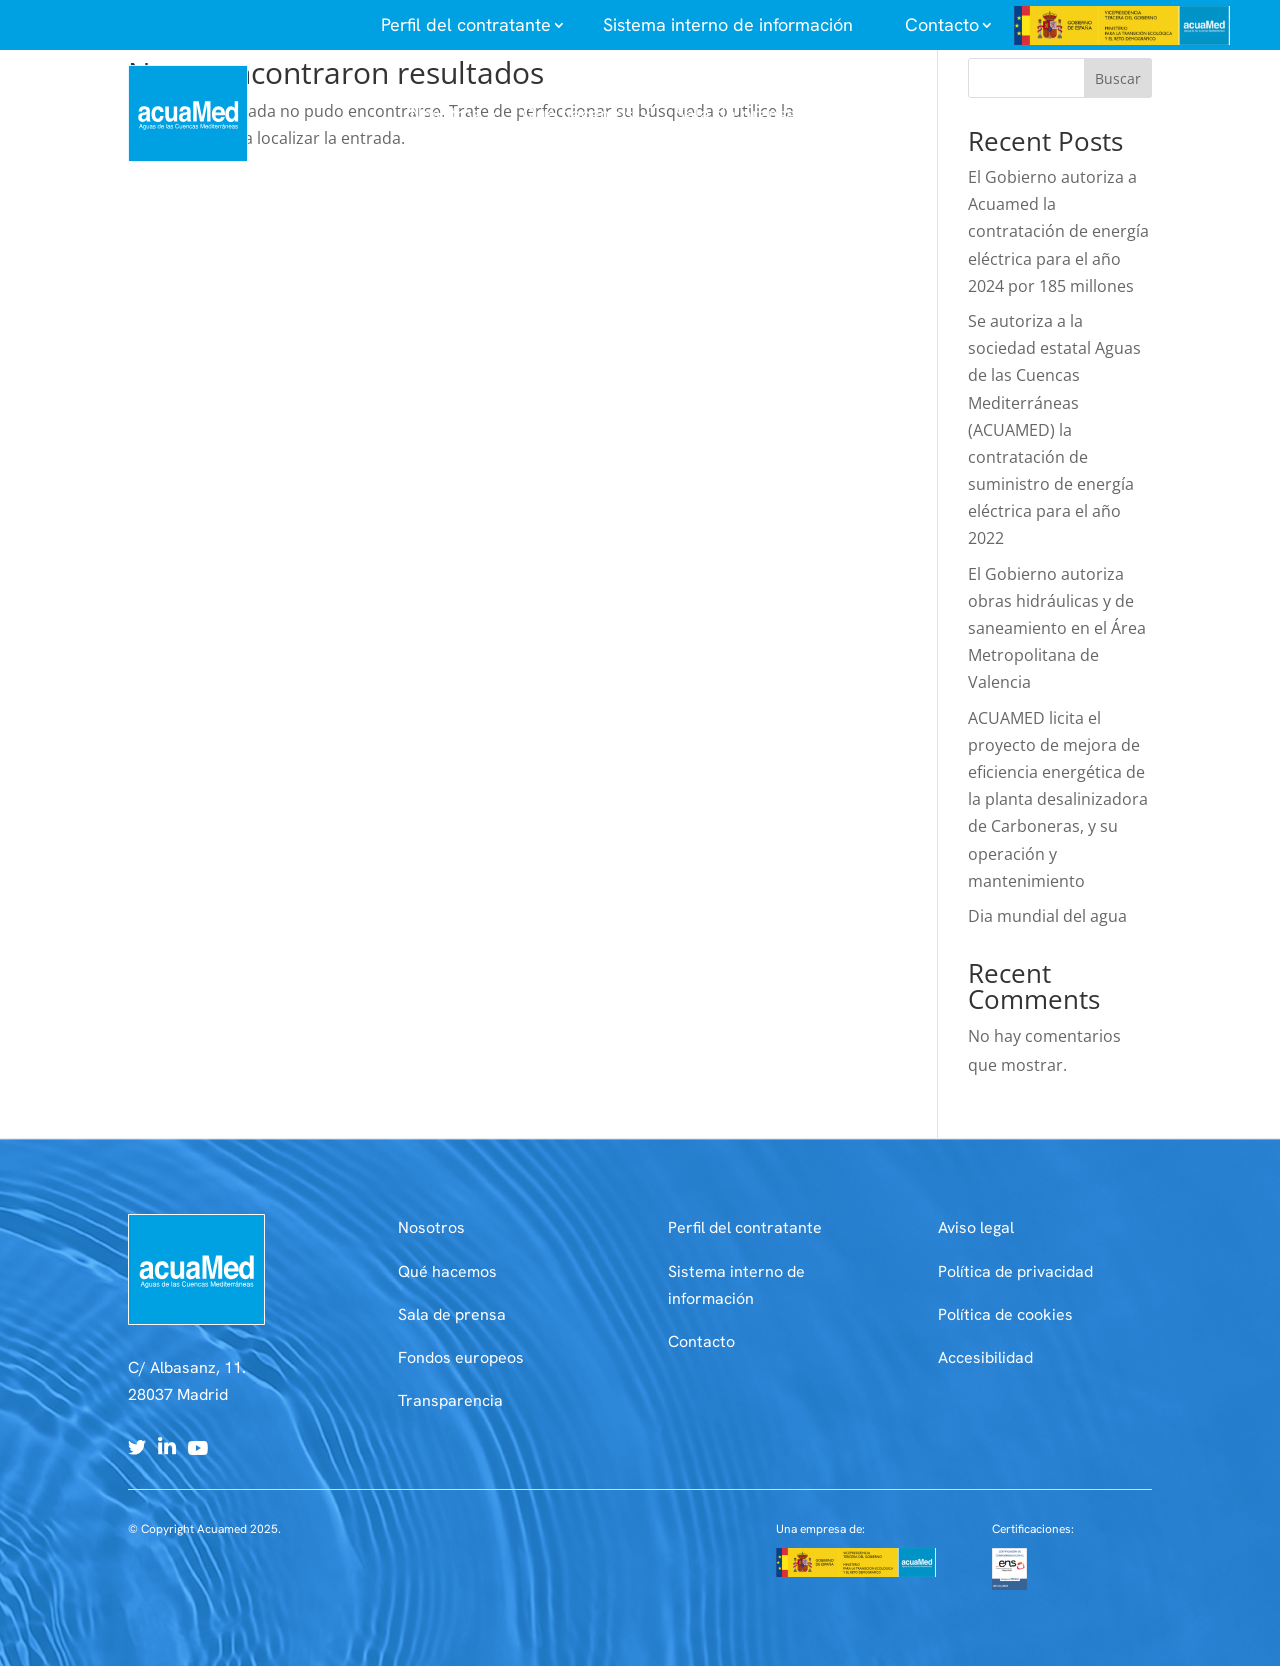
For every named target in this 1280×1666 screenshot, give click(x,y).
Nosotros (431, 1227)
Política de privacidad (1015, 1271)
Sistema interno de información (728, 24)
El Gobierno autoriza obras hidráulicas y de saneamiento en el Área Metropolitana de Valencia (1057, 628)
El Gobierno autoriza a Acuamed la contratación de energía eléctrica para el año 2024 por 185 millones (1058, 231)
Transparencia (450, 1400)
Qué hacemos (447, 1271)
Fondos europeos (461, 1357)
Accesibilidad (985, 1357)
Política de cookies (1005, 1314)
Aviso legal (976, 1227)
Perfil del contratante (745, 1227)
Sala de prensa (452, 1314)
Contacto (701, 1341)
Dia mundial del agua (1047, 916)
